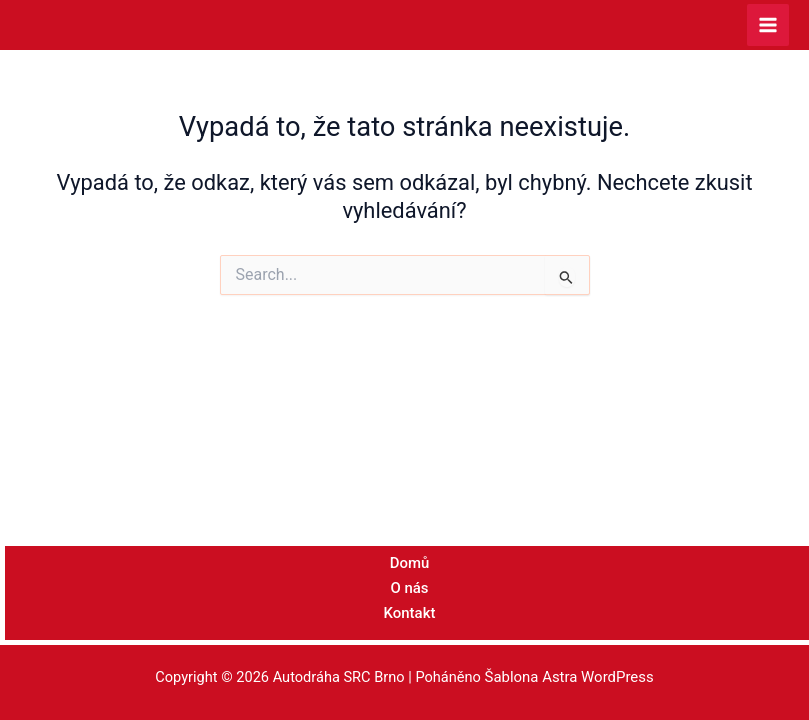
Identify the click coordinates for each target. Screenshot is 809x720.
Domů (409, 566)
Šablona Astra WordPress (569, 678)
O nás (409, 590)
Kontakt (409, 614)
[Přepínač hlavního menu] (768, 25)
